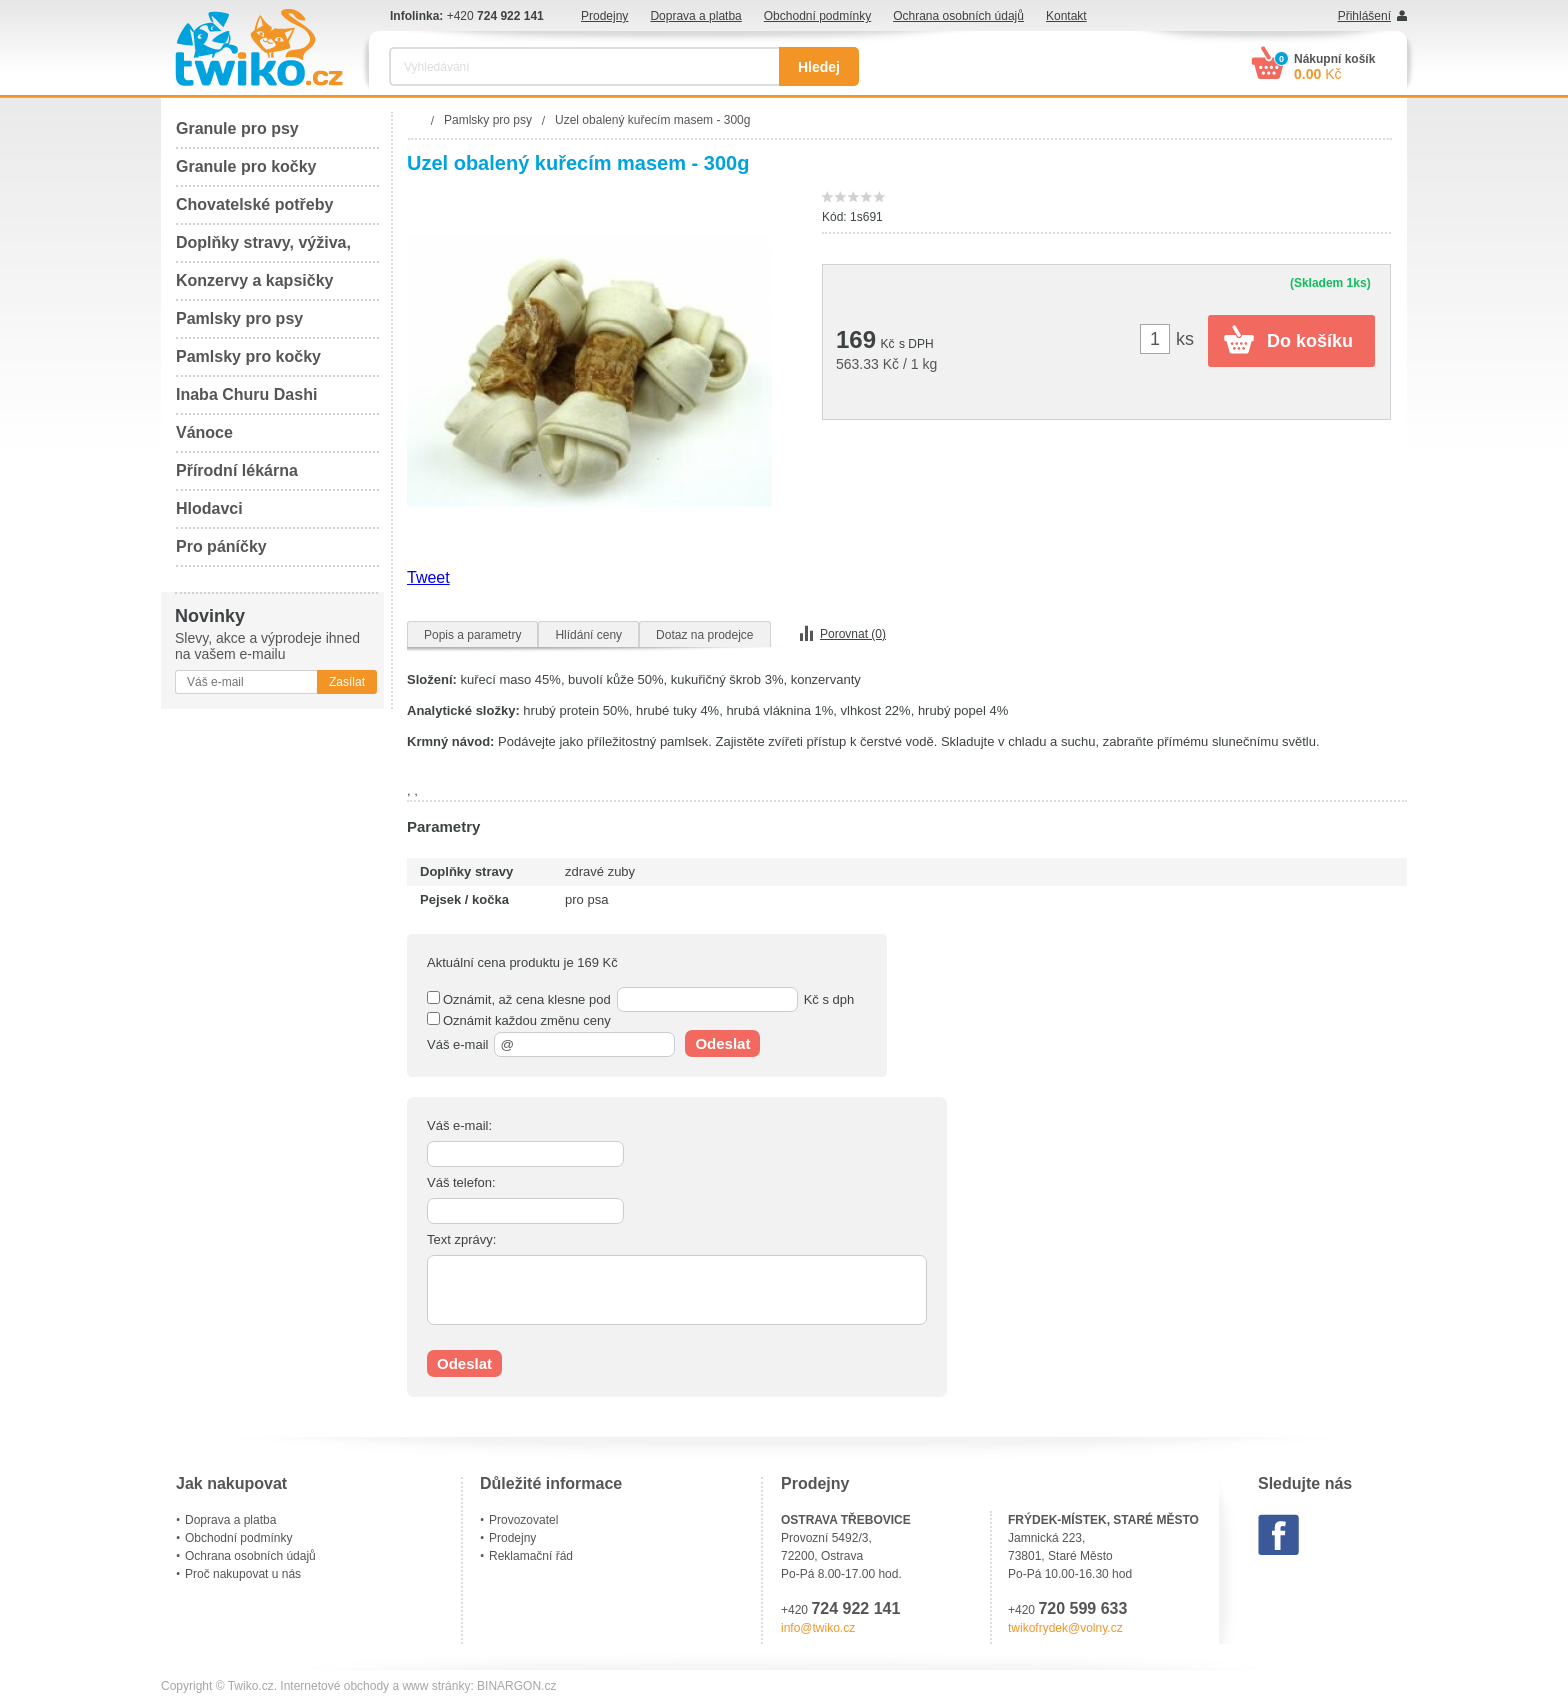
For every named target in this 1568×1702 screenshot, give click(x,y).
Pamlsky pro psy (239, 318)
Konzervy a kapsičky (254, 280)
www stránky (436, 1686)
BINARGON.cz (516, 1686)
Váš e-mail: (459, 1125)
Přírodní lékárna (237, 470)
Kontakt (1066, 16)
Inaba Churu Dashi (246, 394)
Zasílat (347, 682)
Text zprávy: (461, 1239)
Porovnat (853, 634)
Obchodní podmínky (817, 16)
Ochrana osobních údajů (958, 16)
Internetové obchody (334, 1686)
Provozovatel (523, 1520)
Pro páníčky (221, 546)
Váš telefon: (461, 1182)
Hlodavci (209, 508)
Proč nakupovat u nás (243, 1574)
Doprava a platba (695, 16)
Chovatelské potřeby (254, 204)
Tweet (428, 577)
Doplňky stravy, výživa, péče (263, 248)
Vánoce (204, 432)
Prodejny (604, 16)
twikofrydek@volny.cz (1065, 1628)
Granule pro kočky (246, 166)
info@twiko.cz (818, 1628)
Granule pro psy (237, 128)
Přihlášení (1364, 16)
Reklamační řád (531, 1556)
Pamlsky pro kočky (248, 356)
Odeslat (722, 1043)
